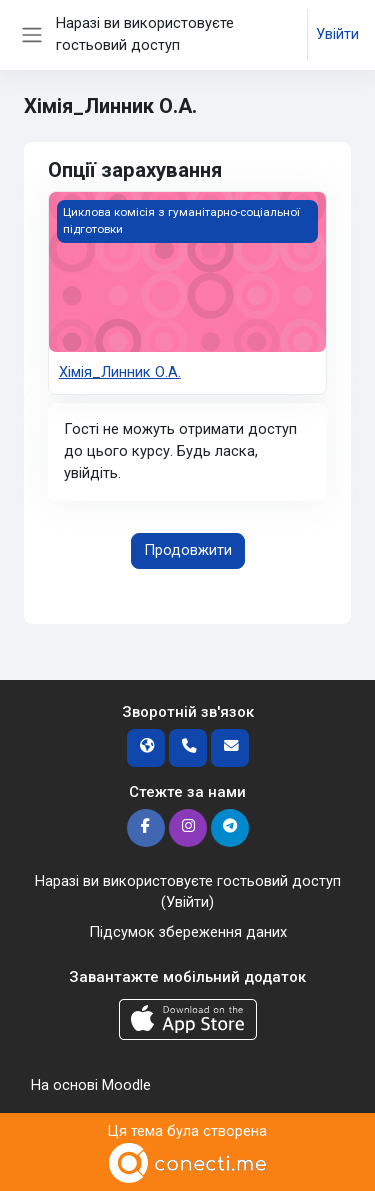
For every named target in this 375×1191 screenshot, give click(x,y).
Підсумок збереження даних (188, 932)
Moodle (126, 1085)
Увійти (337, 34)
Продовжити (188, 550)
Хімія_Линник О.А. (120, 372)
